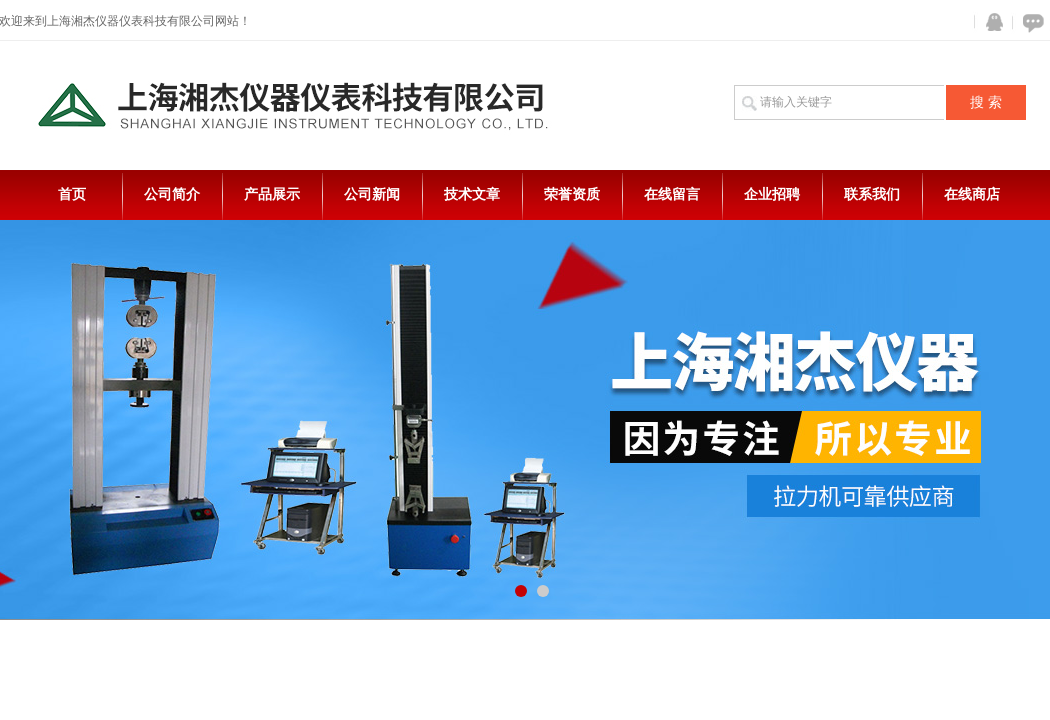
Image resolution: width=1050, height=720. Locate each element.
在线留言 (672, 194)
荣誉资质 (572, 194)
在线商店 (972, 194)
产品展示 (272, 194)
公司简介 (172, 194)
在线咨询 (1030, 22)
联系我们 (872, 194)
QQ (990, 22)
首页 (72, 194)
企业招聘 (772, 194)
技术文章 (472, 194)
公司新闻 (372, 194)
